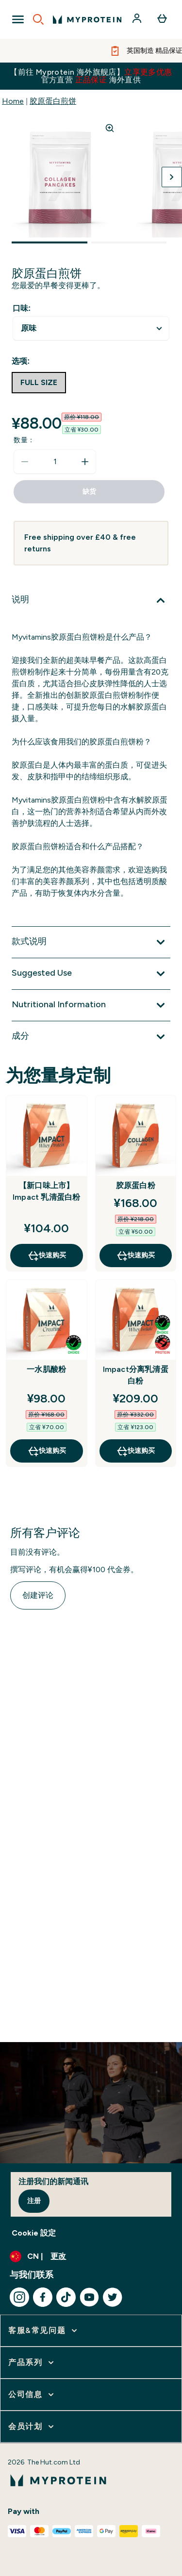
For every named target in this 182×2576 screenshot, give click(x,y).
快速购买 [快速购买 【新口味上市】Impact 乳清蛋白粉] (46, 1255)
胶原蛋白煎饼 (53, 101)
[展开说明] (91, 600)
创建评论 (37, 1595)
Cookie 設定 (34, 2233)
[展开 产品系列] (32, 2362)
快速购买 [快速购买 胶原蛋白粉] (135, 1255)
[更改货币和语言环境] (91, 2256)
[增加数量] (85, 461)
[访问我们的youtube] (89, 2297)
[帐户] (138, 19)
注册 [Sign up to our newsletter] (34, 2201)
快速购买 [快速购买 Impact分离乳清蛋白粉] (135, 1451)
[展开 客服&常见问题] (43, 2330)
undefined (91, 328)
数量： (24, 440)
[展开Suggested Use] (91, 973)
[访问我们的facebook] (42, 2297)
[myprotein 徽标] (87, 19)
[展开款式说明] (91, 942)
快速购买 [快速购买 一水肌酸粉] (46, 1451)
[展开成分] (91, 1036)
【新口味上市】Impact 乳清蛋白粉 (46, 1191)
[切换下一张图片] (172, 177)
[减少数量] (24, 461)
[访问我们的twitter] (112, 2297)
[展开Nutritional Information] (91, 1005)
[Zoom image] (109, 128)
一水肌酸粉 (46, 1369)
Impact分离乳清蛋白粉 (135, 1375)
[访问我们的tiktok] (66, 2297)
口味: (22, 308)
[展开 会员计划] (32, 2426)
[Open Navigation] (18, 19)
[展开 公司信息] (32, 2394)
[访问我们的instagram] (19, 2297)
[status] (54, 461)
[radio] (39, 382)
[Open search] (38, 19)
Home (13, 101)
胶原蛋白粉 (135, 1185)
